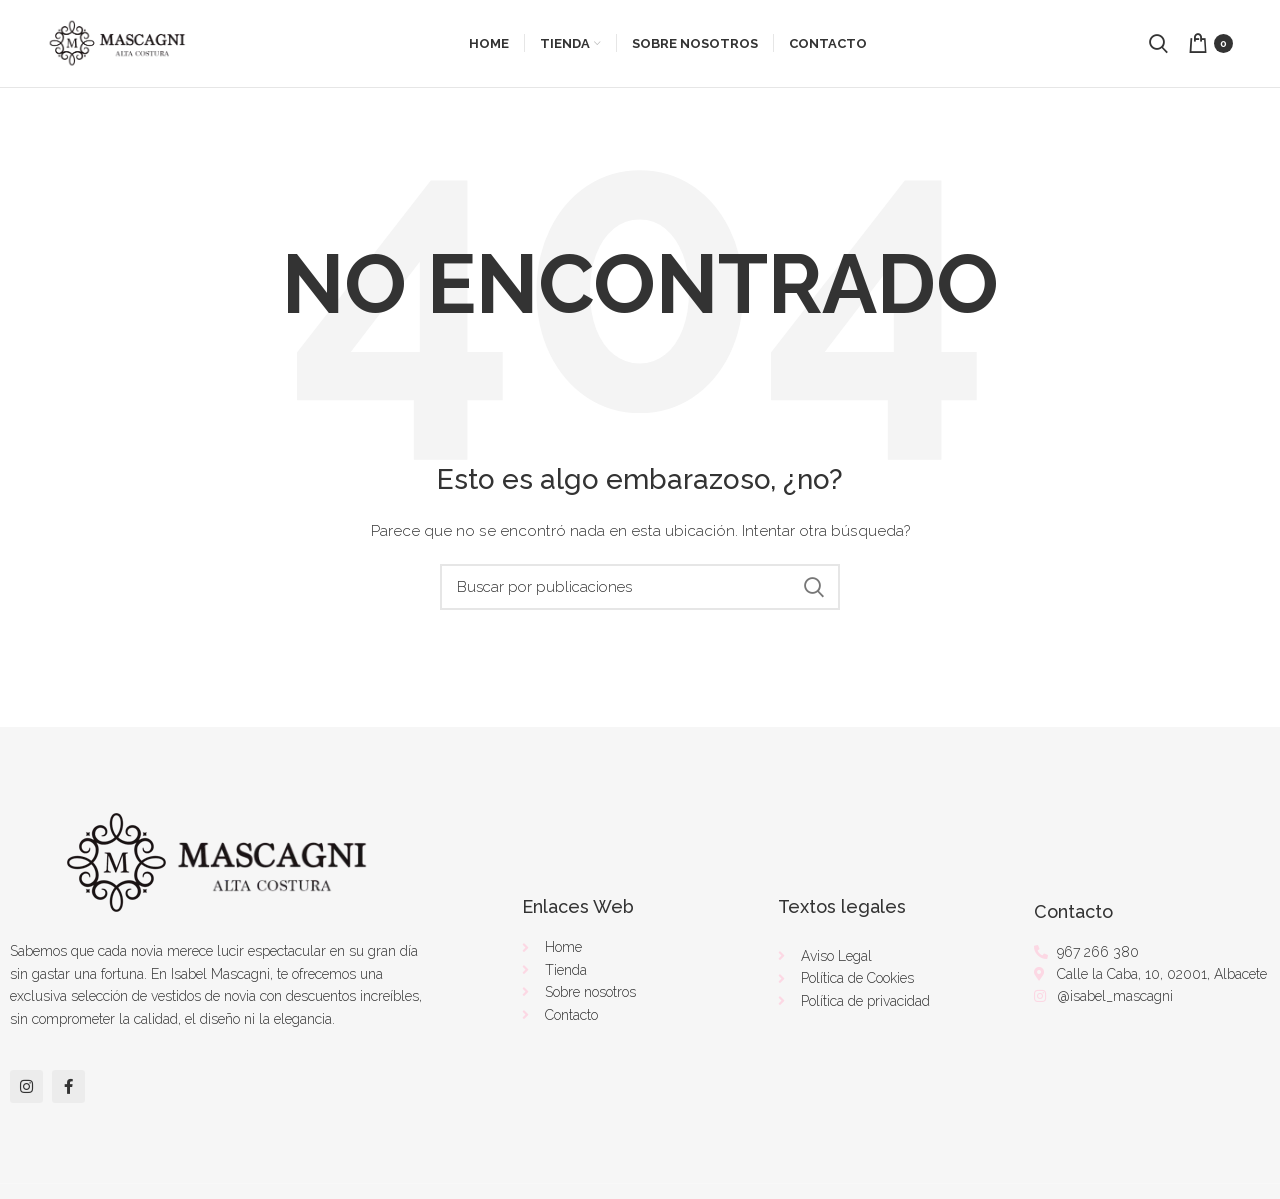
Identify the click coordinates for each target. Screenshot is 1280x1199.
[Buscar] (640, 590)
